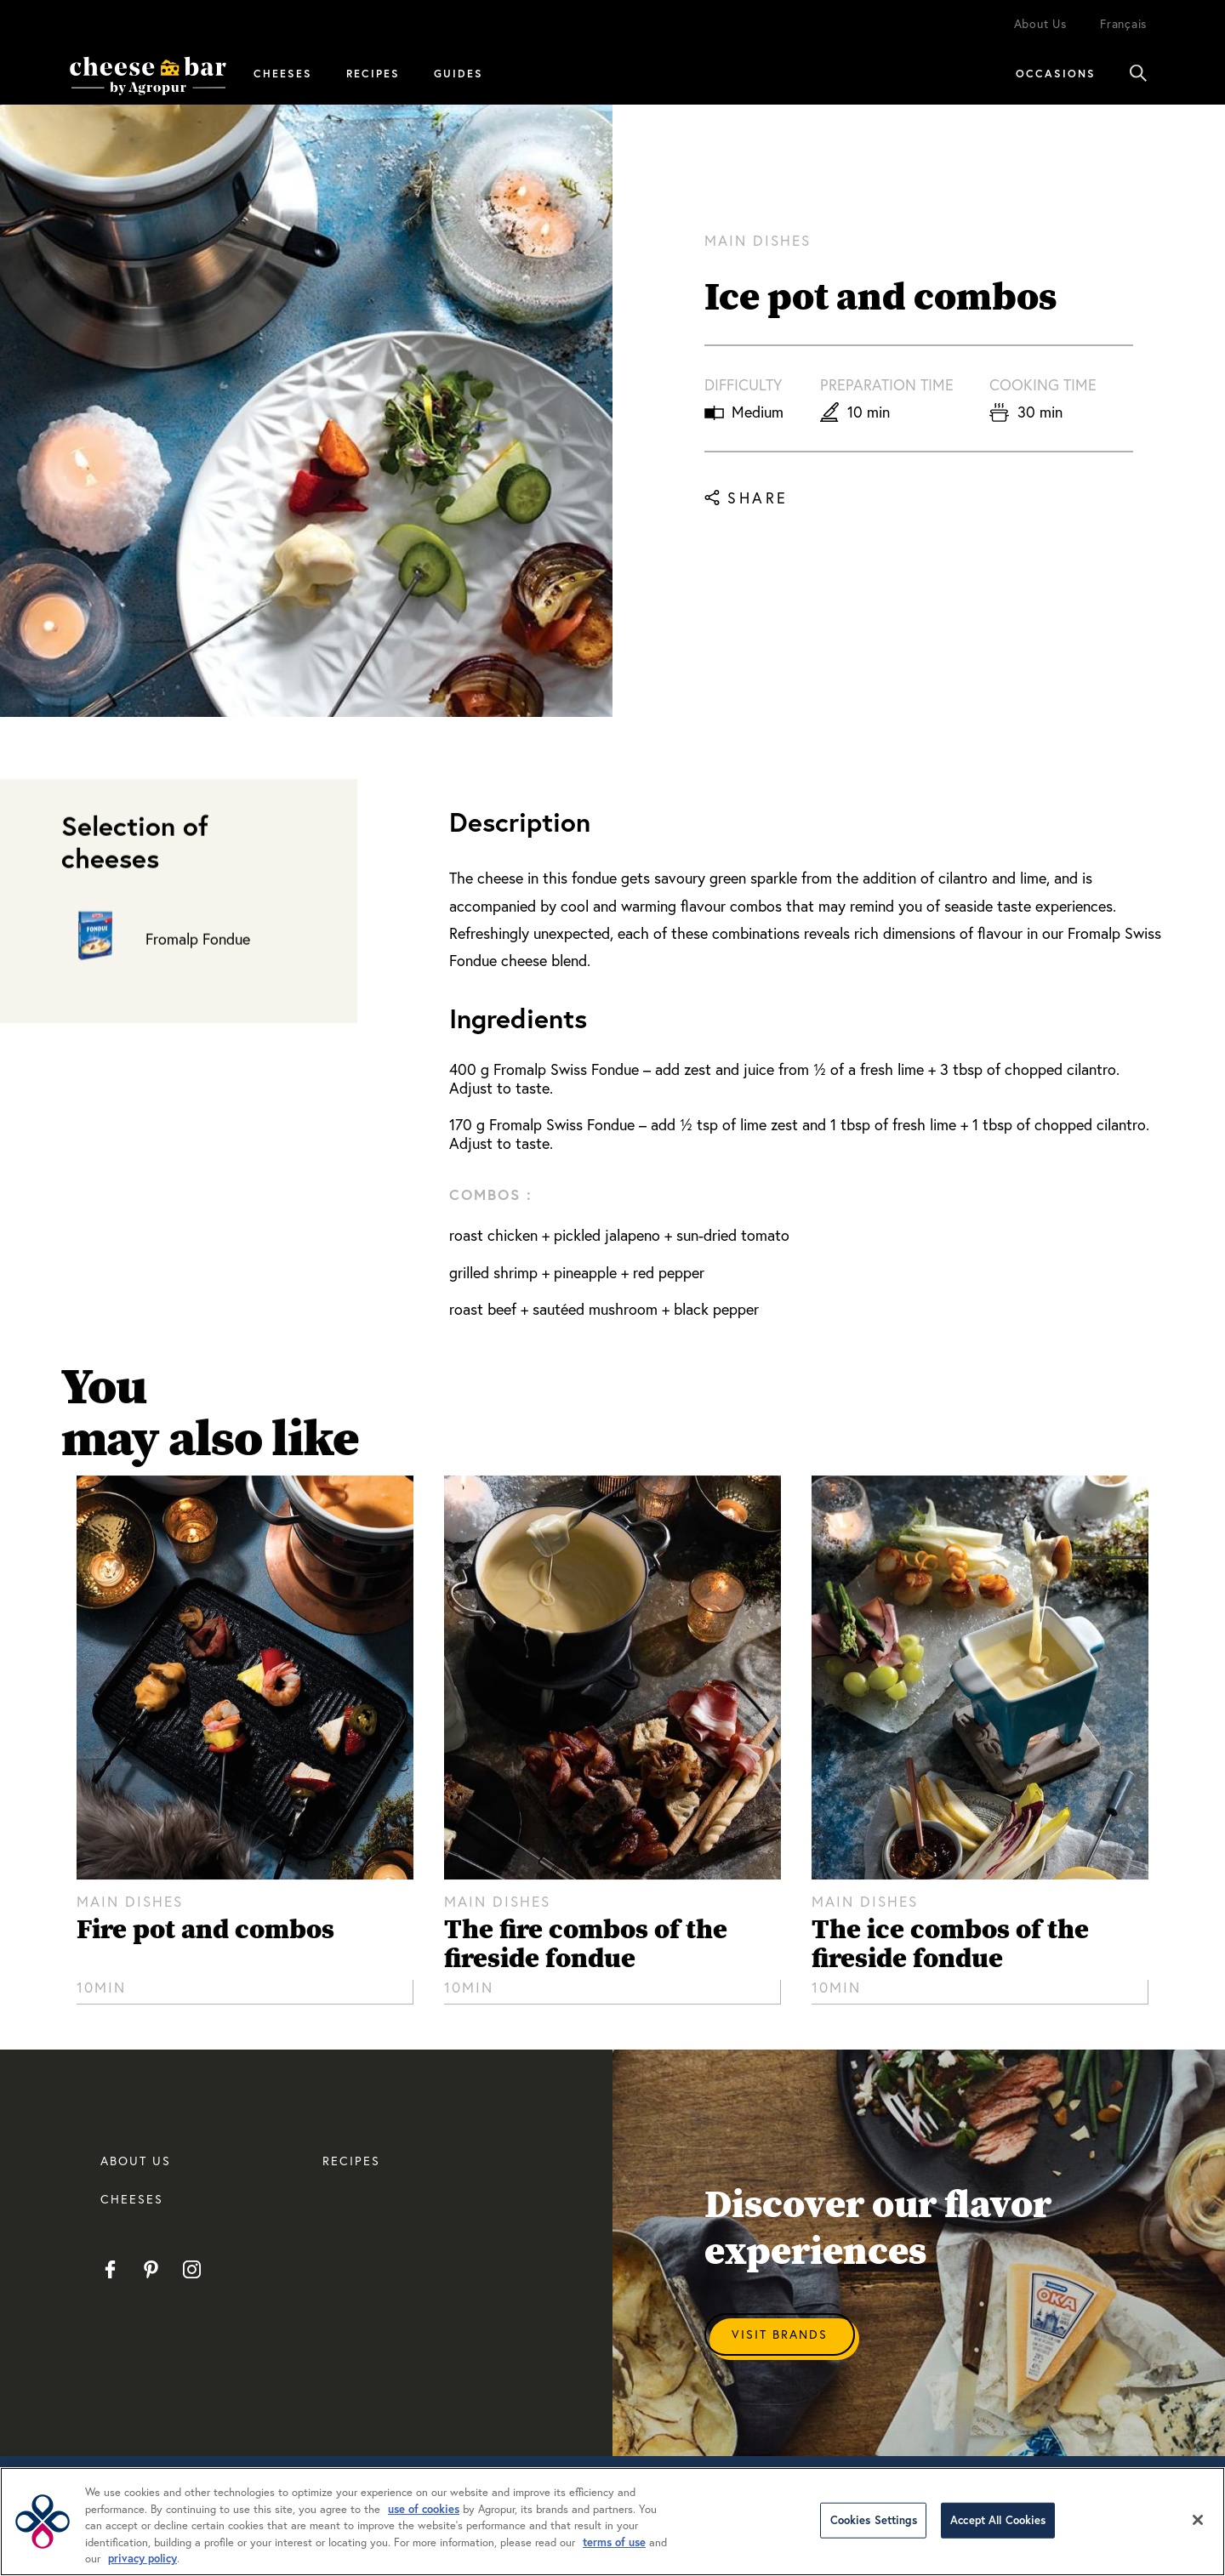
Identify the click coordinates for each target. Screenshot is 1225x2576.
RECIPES (351, 2160)
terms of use (614, 2542)
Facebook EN (110, 2269)
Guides (458, 73)
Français (1123, 23)
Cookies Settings (873, 2520)
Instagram (192, 2269)
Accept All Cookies (998, 2520)
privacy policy (142, 2558)
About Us (1040, 23)
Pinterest (151, 2269)
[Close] (1197, 2520)
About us (135, 2160)
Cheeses (283, 73)
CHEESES (131, 2199)
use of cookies (423, 2509)
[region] (612, 2521)
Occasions (1056, 73)
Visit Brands (780, 2334)
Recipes (373, 73)
